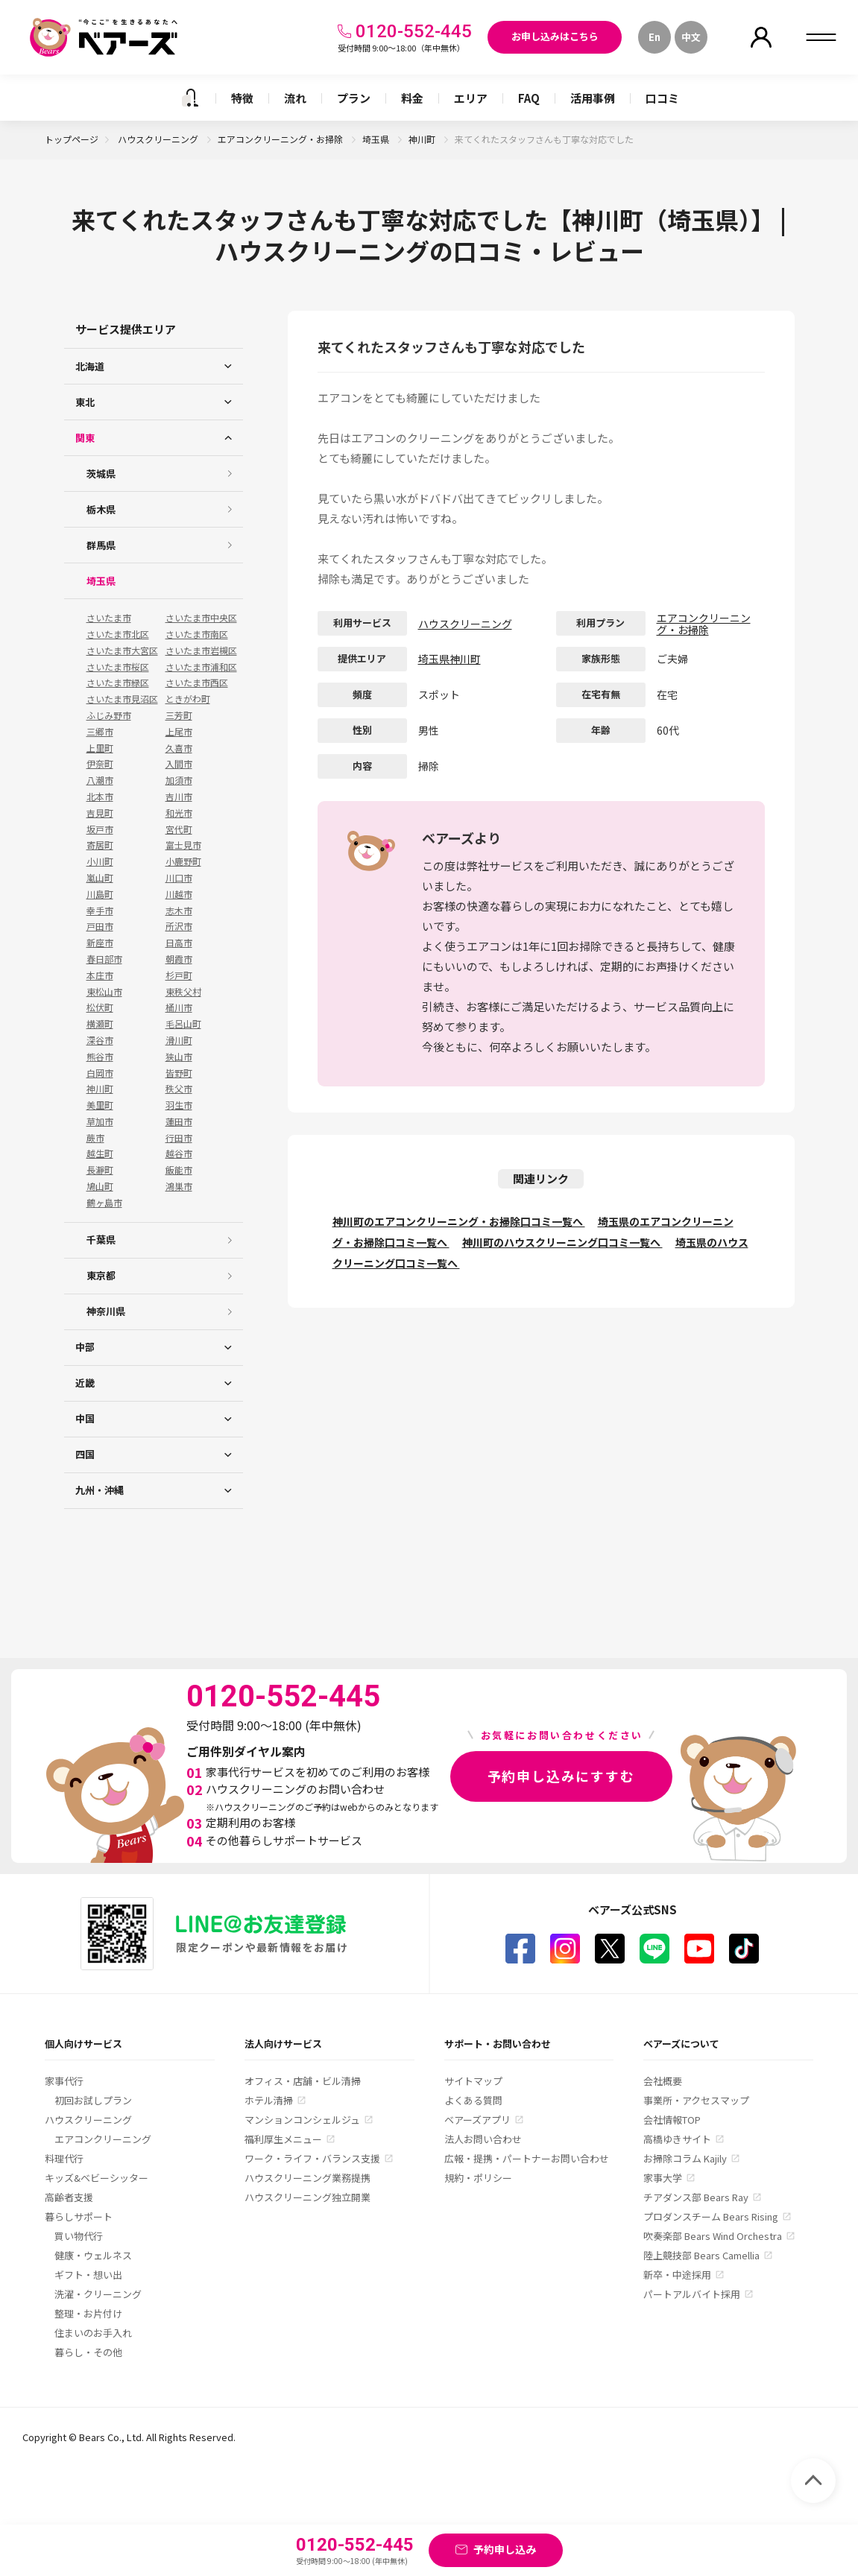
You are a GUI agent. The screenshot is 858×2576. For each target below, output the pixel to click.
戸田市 (99, 926)
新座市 (99, 943)
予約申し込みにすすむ (561, 1775)
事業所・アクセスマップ (696, 2100)
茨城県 (101, 473)
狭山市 (178, 1057)
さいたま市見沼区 (122, 699)
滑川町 (178, 1040)
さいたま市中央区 (201, 618)
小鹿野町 (183, 861)
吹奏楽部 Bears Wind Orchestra (712, 2236)
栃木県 (101, 509)
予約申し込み (504, 2549)
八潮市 (99, 780)
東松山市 (104, 992)
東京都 (101, 1275)
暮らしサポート (79, 2216)
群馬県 (101, 545)
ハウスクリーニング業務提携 (307, 2178)
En (654, 37)
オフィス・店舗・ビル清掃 (303, 2081)
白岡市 (99, 1073)
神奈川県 (105, 1311)
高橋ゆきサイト (677, 2139)
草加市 (99, 1121)
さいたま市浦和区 (201, 667)
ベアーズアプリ (477, 2120)
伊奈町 (99, 764)
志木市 (178, 911)
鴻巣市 (178, 1186)
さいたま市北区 (117, 634)
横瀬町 (99, 1024)
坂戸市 (99, 829)
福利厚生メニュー (283, 2139)
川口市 (178, 878)
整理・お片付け (88, 2313)
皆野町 (178, 1073)
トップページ (71, 139)
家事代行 (64, 2081)
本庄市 (99, 975)
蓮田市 (178, 1121)
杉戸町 (178, 975)
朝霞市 (178, 959)
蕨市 (95, 1138)
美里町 (99, 1105)
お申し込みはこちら (555, 36)
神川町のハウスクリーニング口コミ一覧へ (562, 1242)
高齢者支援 (69, 2197)
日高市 (178, 943)
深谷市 (99, 1040)
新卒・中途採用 (677, 2275)
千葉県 (101, 1239)
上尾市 (178, 732)
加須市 (178, 780)
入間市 (178, 764)
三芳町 (178, 715)
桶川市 (178, 1007)
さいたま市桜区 (117, 667)
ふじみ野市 (108, 715)
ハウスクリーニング (159, 139)
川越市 (178, 894)
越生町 (99, 1153)
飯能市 (178, 1170)
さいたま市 (108, 618)
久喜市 (178, 748)
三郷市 (99, 732)
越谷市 (178, 1153)
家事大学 (662, 2178)
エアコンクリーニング (102, 2139)
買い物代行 (78, 2236)
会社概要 (662, 2081)
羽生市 (178, 1105)
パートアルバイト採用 (691, 2294)
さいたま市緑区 (117, 683)
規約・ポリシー (478, 2178)
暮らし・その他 (88, 2352)
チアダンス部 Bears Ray (695, 2197)
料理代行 (64, 2158)
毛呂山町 (183, 1024)
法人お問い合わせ (483, 2139)
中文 (691, 37)
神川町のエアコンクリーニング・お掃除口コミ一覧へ (458, 1221)
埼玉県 (376, 139)
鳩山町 (99, 1186)
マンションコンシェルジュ (302, 2120)
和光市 (178, 813)
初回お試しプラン (93, 2100)
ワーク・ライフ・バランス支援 (312, 2158)
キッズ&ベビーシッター (96, 2178)
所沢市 (178, 926)
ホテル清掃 (269, 2100)
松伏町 (99, 1007)
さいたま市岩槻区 (201, 650)
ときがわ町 (187, 699)
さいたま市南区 (196, 634)
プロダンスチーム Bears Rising (710, 2216)
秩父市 (178, 1089)
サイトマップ (473, 2081)
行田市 (178, 1138)
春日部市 (104, 959)
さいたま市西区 (196, 683)
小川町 (99, 861)
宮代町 (178, 829)
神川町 (423, 139)
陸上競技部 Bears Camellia (701, 2255)
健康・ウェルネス (93, 2255)
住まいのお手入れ (93, 2333)
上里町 (99, 748)
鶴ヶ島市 (104, 1203)
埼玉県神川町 (449, 658)
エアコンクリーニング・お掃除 (281, 139)
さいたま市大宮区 (122, 650)
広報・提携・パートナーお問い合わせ (526, 2158)
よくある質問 (473, 2100)
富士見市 (183, 845)
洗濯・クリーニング (98, 2294)
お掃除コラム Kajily (685, 2158)
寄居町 (99, 845)
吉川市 (178, 797)
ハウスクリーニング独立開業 (307, 2197)
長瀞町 (99, 1170)
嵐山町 (99, 878)
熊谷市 (99, 1057)
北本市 (99, 797)
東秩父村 (183, 992)
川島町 (99, 894)
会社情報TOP (672, 2120)
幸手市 (99, 911)
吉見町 (99, 813)
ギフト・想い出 (88, 2275)
